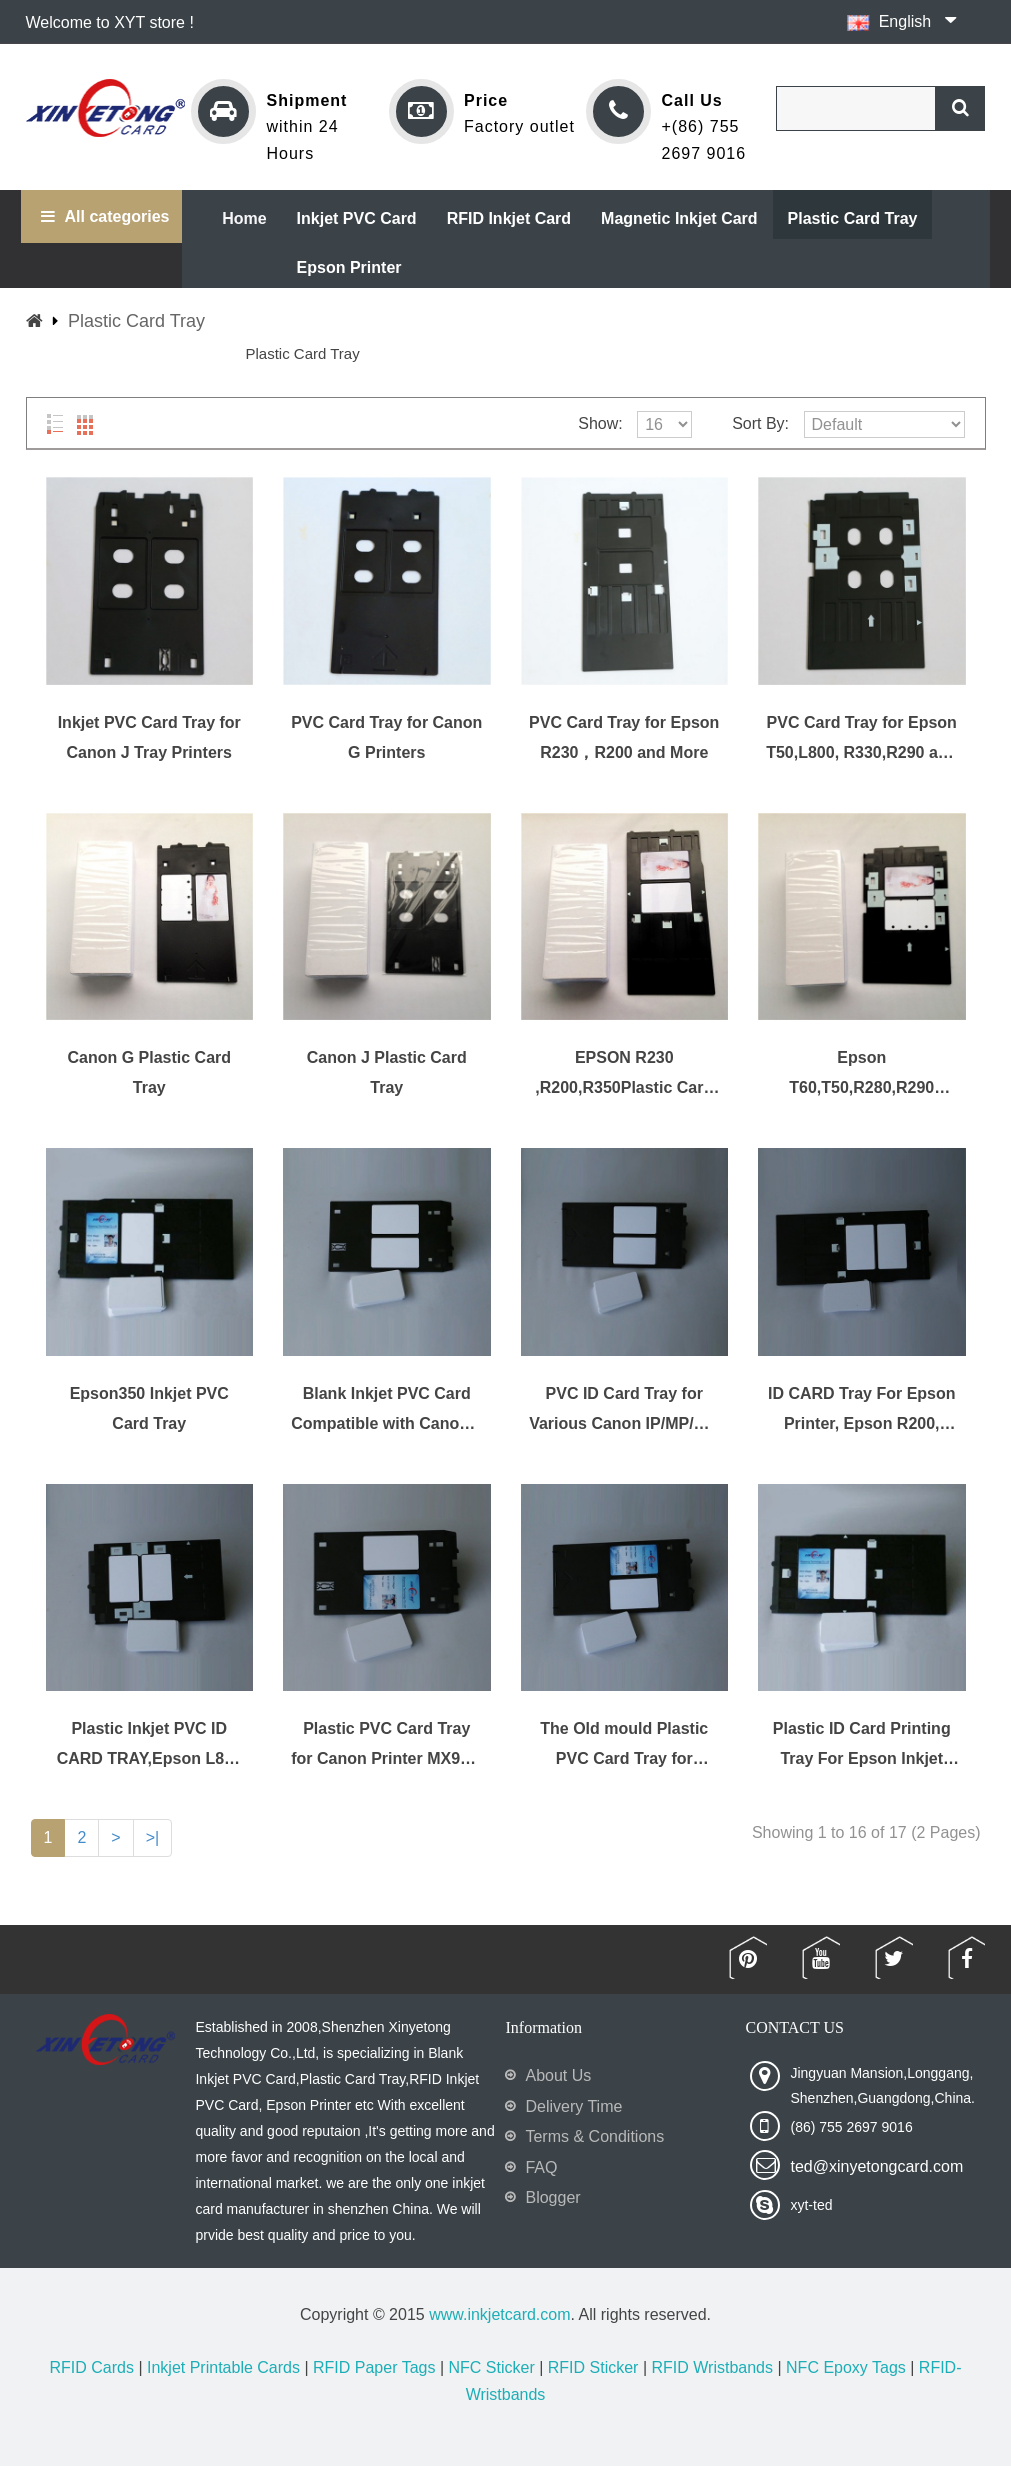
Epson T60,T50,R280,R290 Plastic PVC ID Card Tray (862, 1073)
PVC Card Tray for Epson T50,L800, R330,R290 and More (861, 738)
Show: (600, 423)
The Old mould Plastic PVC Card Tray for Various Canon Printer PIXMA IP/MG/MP (624, 1744)
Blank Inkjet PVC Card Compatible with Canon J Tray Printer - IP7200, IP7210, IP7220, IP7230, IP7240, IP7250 (386, 1409)
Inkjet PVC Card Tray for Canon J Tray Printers (149, 737)
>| (153, 1837)
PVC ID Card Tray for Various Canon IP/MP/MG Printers (624, 1409)
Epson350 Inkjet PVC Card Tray (149, 1408)
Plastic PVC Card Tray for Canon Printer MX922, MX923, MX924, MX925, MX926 (386, 1744)
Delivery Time (573, 2106)
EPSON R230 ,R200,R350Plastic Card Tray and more (624, 1073)
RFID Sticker (593, 2367)
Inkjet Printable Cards (223, 2367)
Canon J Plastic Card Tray (387, 1072)
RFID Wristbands (712, 2367)
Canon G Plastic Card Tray (149, 1072)
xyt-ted (811, 2205)
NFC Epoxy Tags (846, 2367)
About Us (558, 2075)
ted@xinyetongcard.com (876, 2166)
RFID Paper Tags (374, 2367)
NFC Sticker (491, 2367)
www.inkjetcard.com (499, 2314)
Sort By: (760, 423)
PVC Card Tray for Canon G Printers (386, 737)
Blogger (552, 2197)
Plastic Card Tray (136, 321)
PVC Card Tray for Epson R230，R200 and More (624, 737)
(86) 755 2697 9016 (851, 2127)
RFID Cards (92, 2367)
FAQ (541, 2167)
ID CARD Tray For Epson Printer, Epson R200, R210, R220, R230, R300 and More (862, 1409)
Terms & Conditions (594, 2136)
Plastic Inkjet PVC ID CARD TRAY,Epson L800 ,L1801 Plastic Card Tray (149, 1744)
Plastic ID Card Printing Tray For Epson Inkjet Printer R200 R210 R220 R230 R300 (862, 1744)
